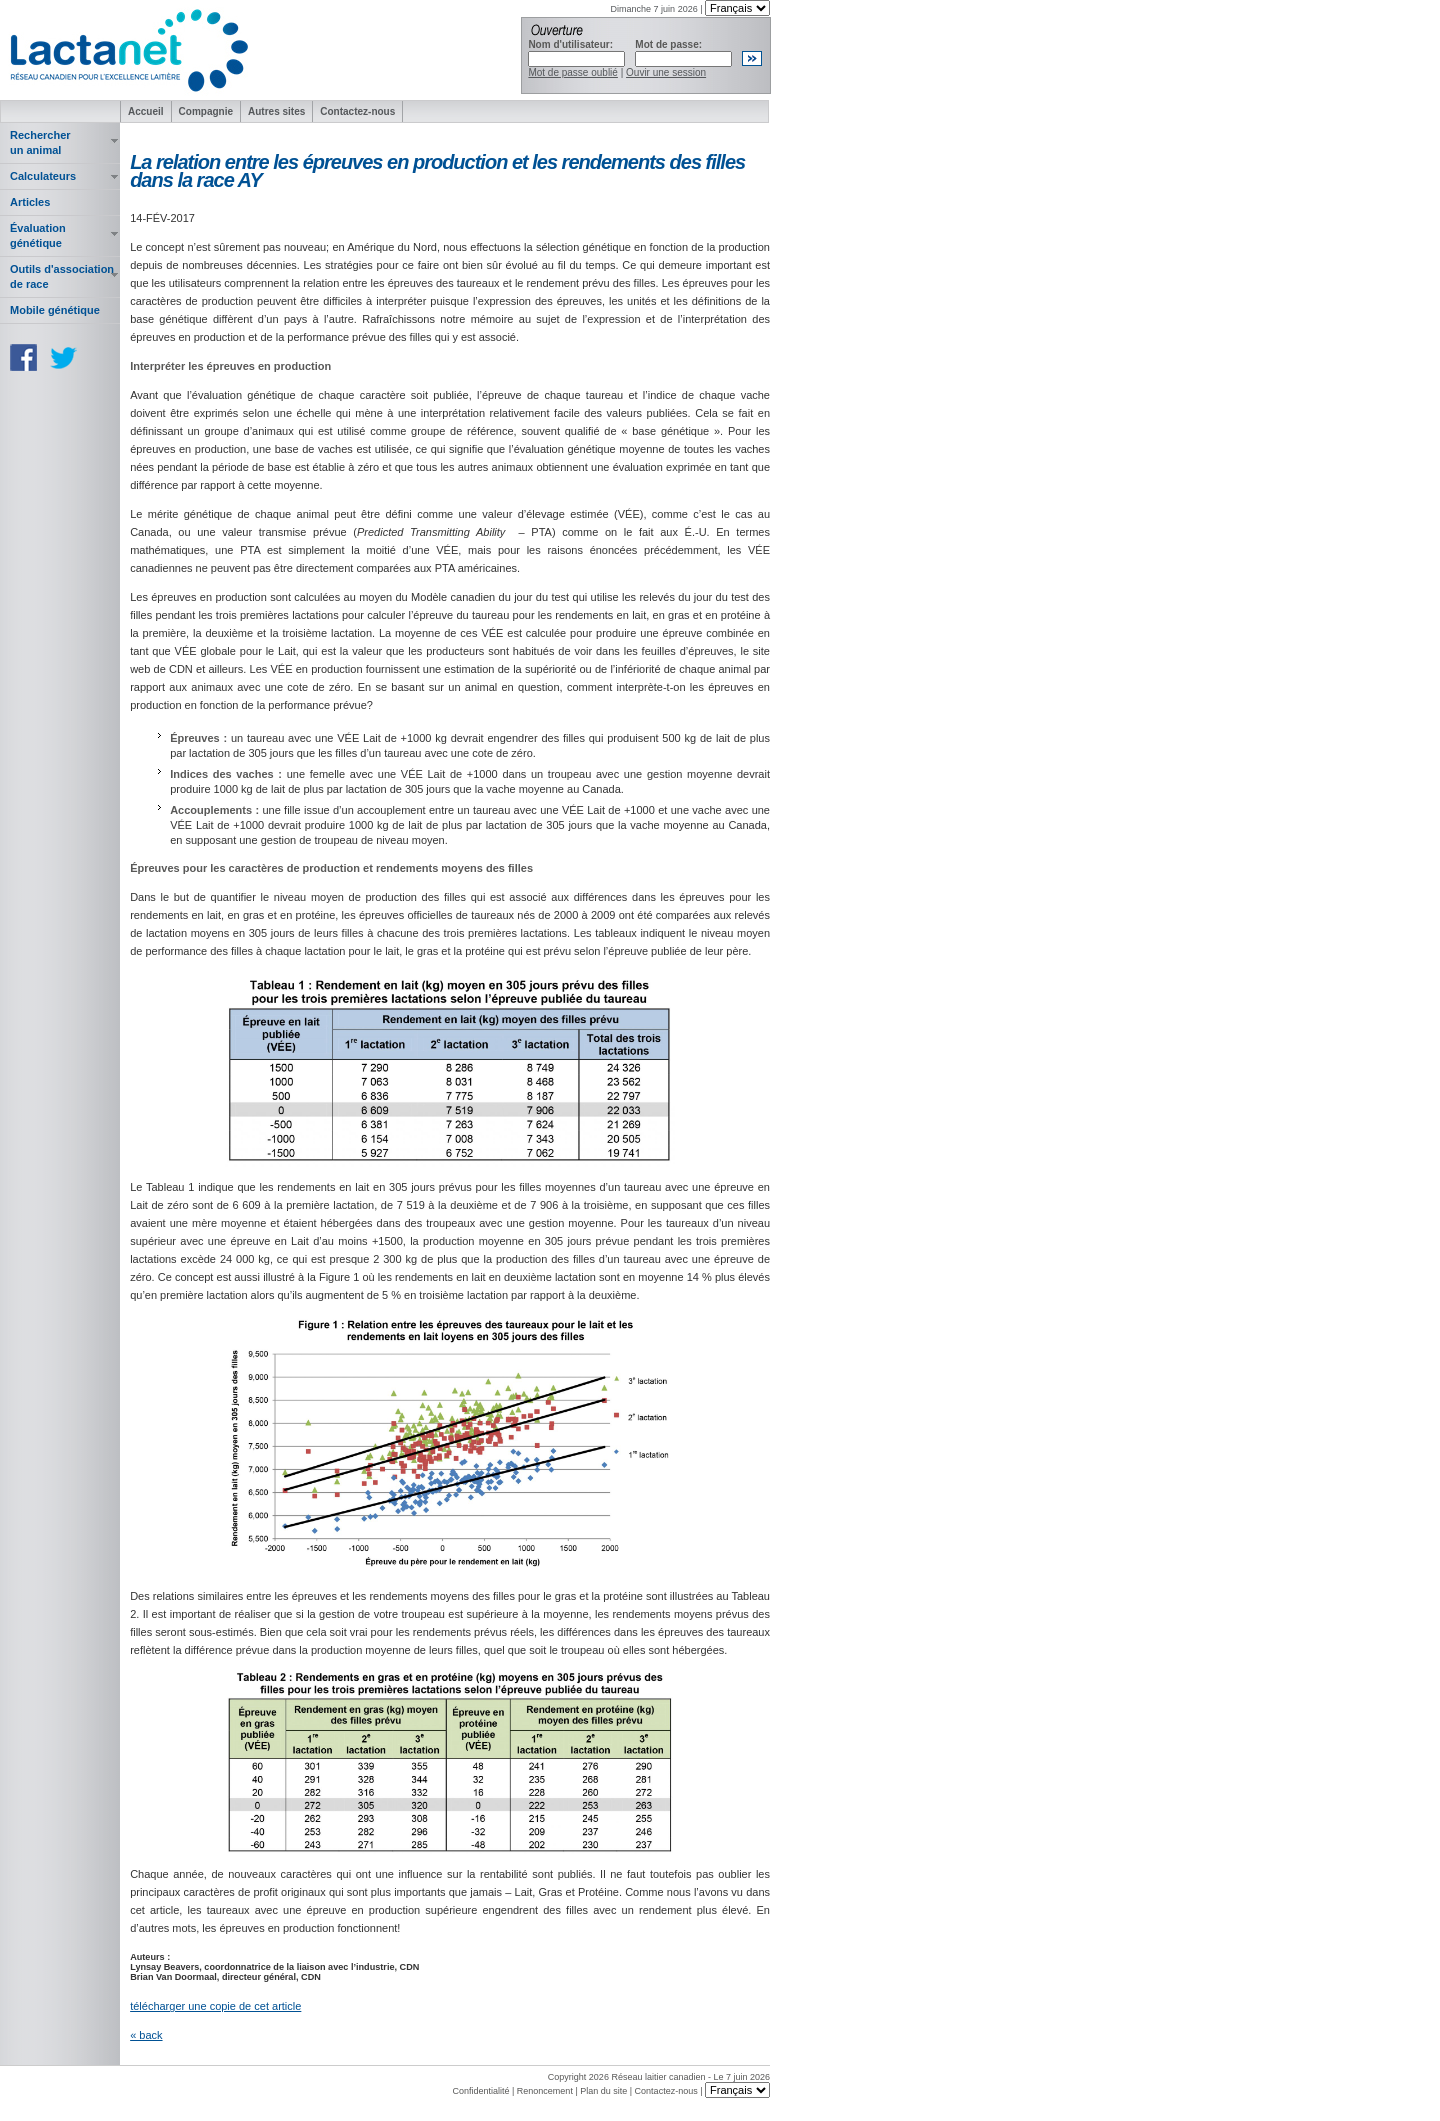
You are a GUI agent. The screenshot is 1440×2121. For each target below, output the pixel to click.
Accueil (146, 111)
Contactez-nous (357, 111)
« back (146, 2035)
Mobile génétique (55, 310)
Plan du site (603, 2091)
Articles (30, 202)
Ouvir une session (666, 72)
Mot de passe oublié (573, 72)
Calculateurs (43, 176)
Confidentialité (480, 2091)
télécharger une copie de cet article (215, 2006)
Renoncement (545, 2091)
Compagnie (206, 111)
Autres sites (276, 111)
